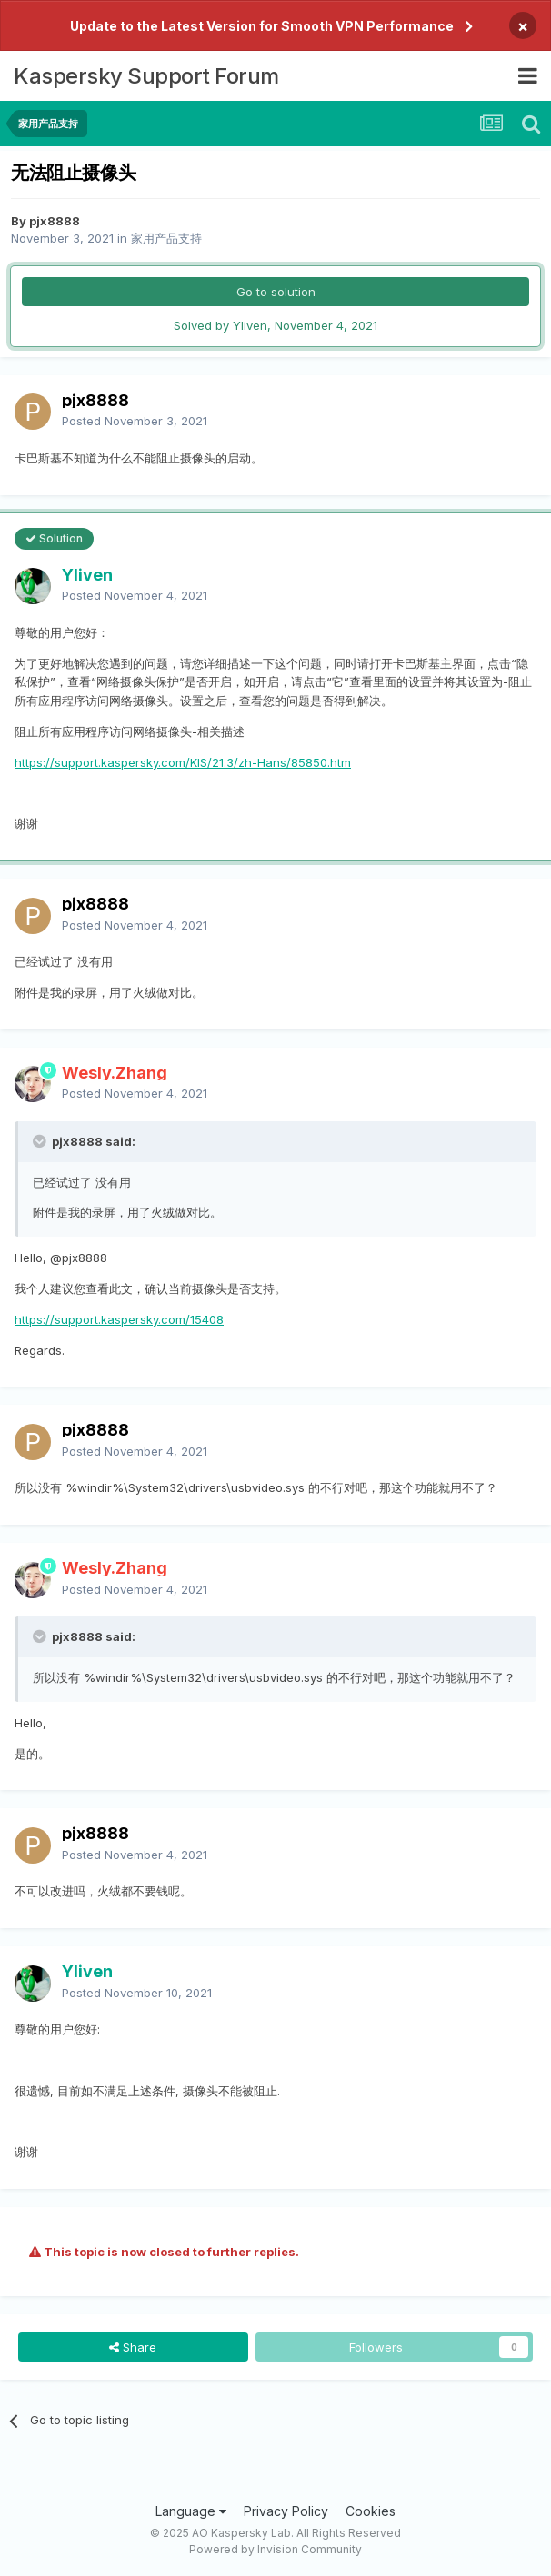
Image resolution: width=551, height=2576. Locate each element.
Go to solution (276, 291)
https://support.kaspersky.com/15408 (119, 1319)
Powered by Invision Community (275, 2549)
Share (132, 2347)
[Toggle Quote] (41, 1141)
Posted (134, 420)
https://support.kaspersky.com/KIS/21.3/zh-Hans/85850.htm (183, 762)
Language (190, 2511)
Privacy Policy (286, 2511)
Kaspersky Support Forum (146, 76)
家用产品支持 (166, 238)
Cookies (371, 2511)
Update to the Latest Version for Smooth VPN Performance (262, 26)
